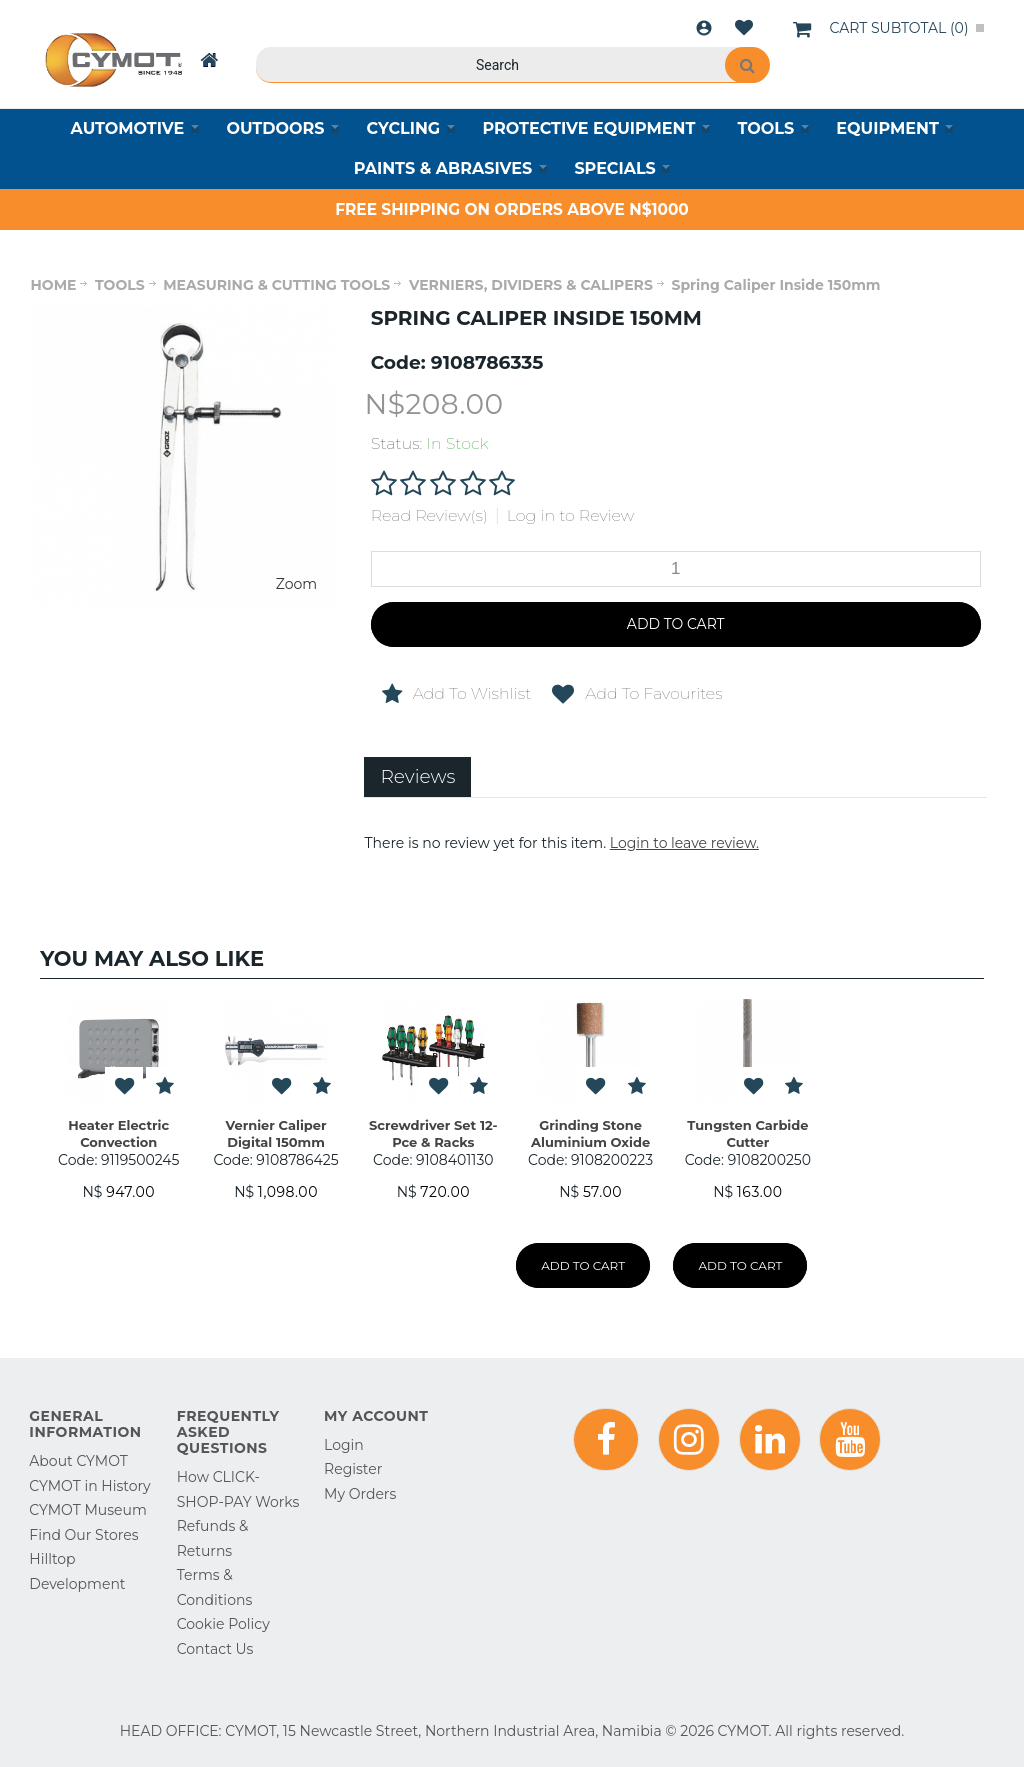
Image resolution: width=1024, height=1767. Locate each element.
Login (704, 28)
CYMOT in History (89, 1486)
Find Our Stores (83, 1535)
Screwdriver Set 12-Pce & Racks (433, 1133)
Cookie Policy (223, 1624)
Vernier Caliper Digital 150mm (275, 1133)
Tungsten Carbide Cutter (747, 1133)
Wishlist (744, 28)
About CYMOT (78, 1461)
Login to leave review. (684, 843)
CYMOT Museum (87, 1510)
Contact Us (215, 1649)
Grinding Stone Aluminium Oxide (590, 1133)
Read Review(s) (429, 515)
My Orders (360, 1494)
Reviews (417, 776)
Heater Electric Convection (118, 1133)
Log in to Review (571, 515)
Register (353, 1469)
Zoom (296, 584)
